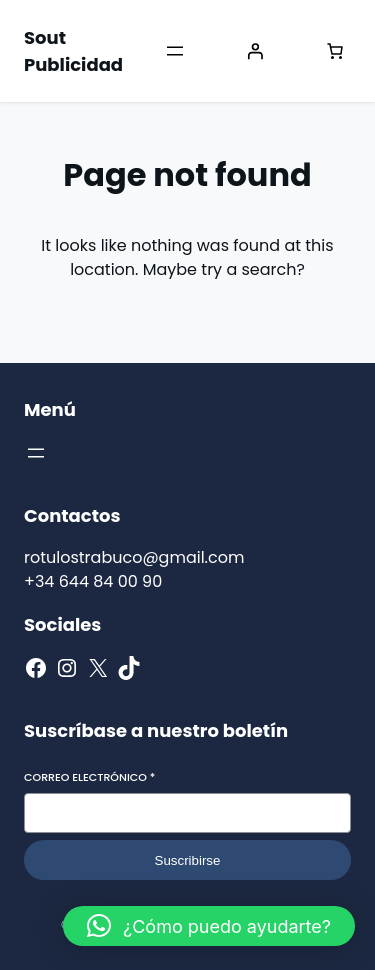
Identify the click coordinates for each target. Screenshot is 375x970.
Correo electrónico (89, 777)
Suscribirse (188, 860)
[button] (209, 926)
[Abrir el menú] (175, 51)
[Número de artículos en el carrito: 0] (335, 51)
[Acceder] (255, 51)
